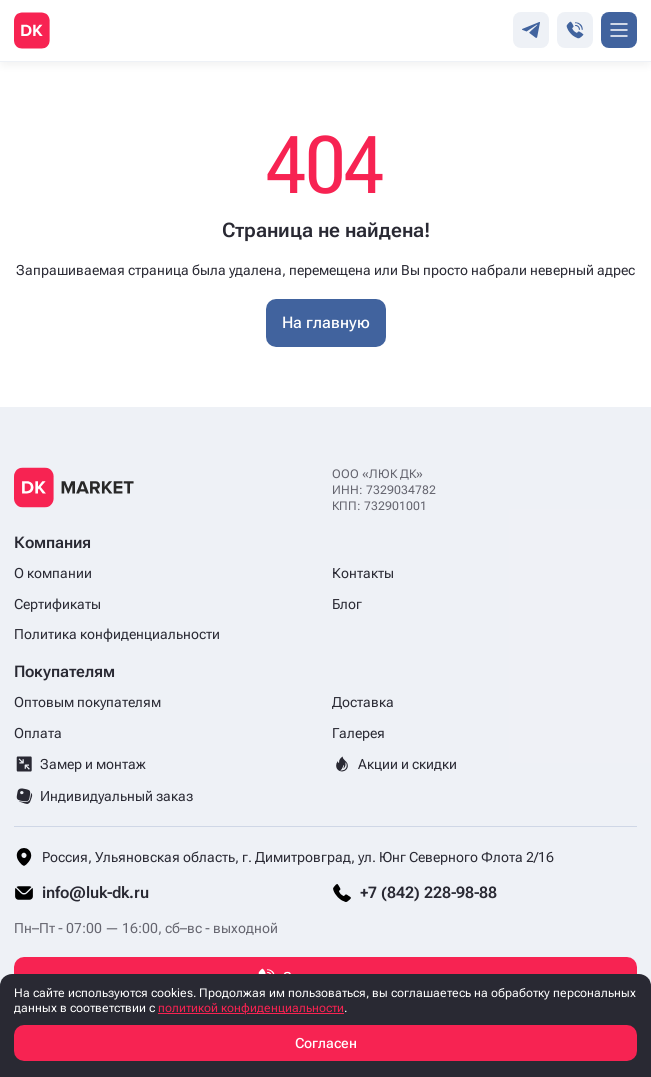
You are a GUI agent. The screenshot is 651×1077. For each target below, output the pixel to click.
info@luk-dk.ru (95, 892)
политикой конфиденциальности (251, 1008)
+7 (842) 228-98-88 (428, 892)
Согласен (326, 1043)
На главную (326, 322)
